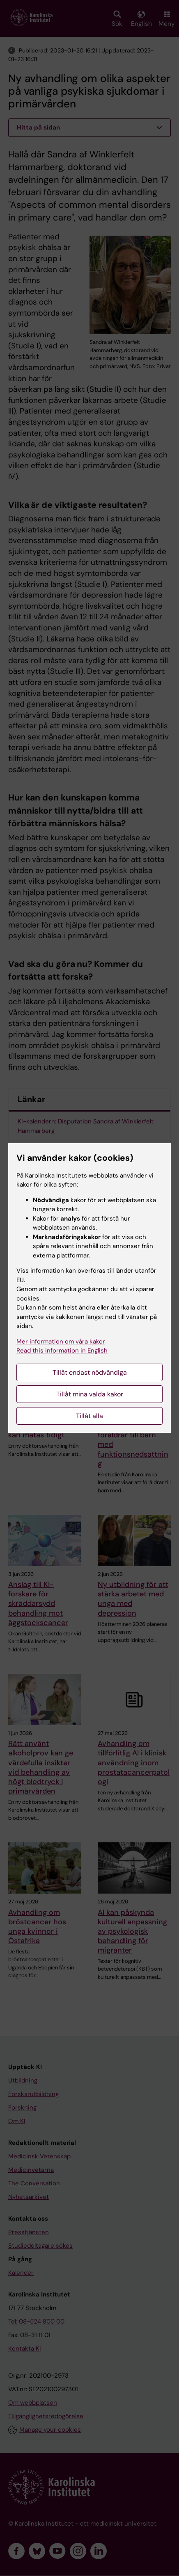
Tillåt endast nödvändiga (90, 1372)
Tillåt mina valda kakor (89, 1394)
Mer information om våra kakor (60, 1341)
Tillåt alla (89, 1416)
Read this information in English (62, 1350)
